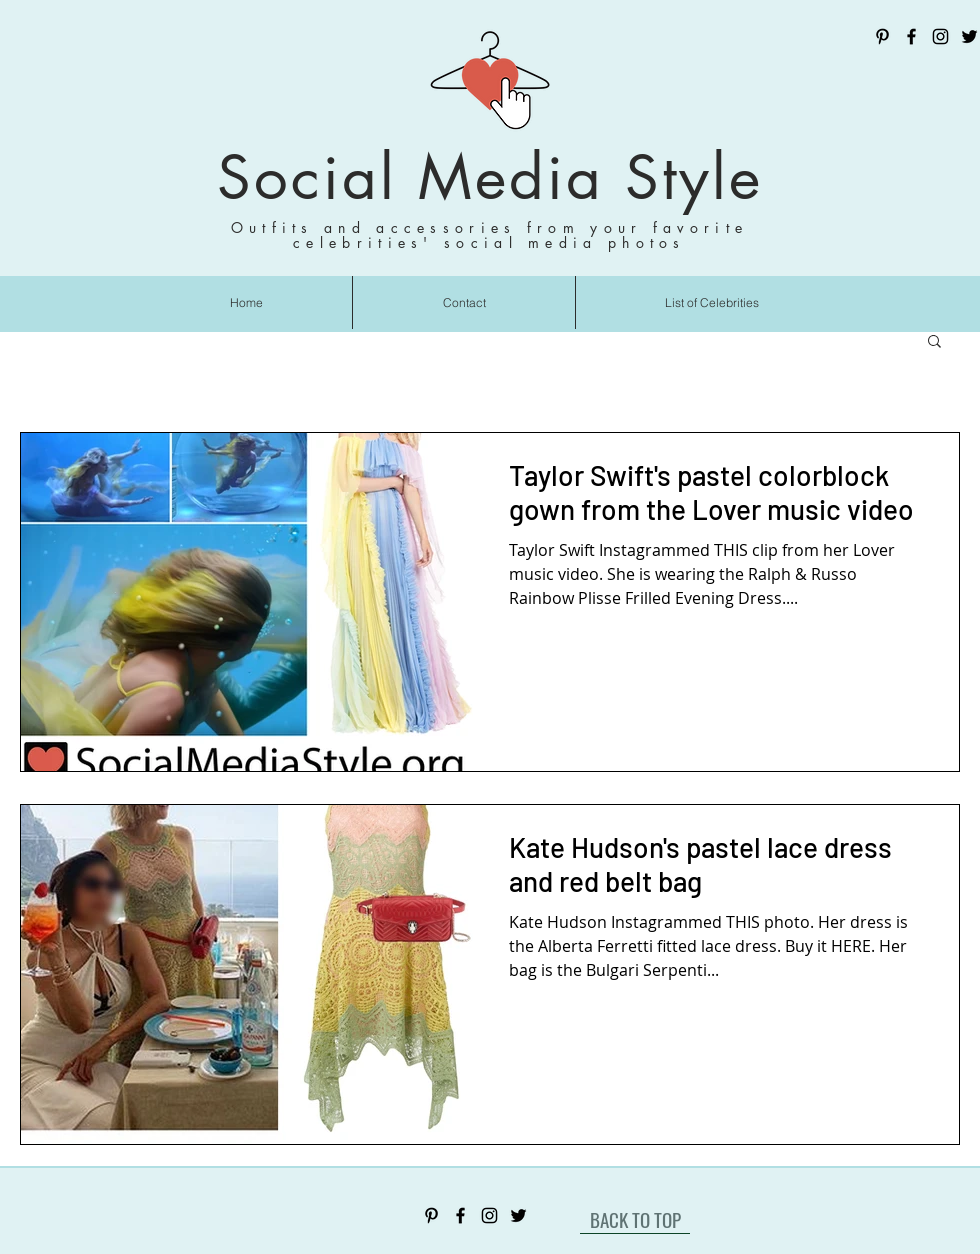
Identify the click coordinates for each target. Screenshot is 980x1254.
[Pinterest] (882, 36)
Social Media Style (490, 177)
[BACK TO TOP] (635, 1219)
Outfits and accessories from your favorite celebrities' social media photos (490, 235)
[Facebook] (911, 36)
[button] (934, 342)
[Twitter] (969, 36)
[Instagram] (940, 36)
